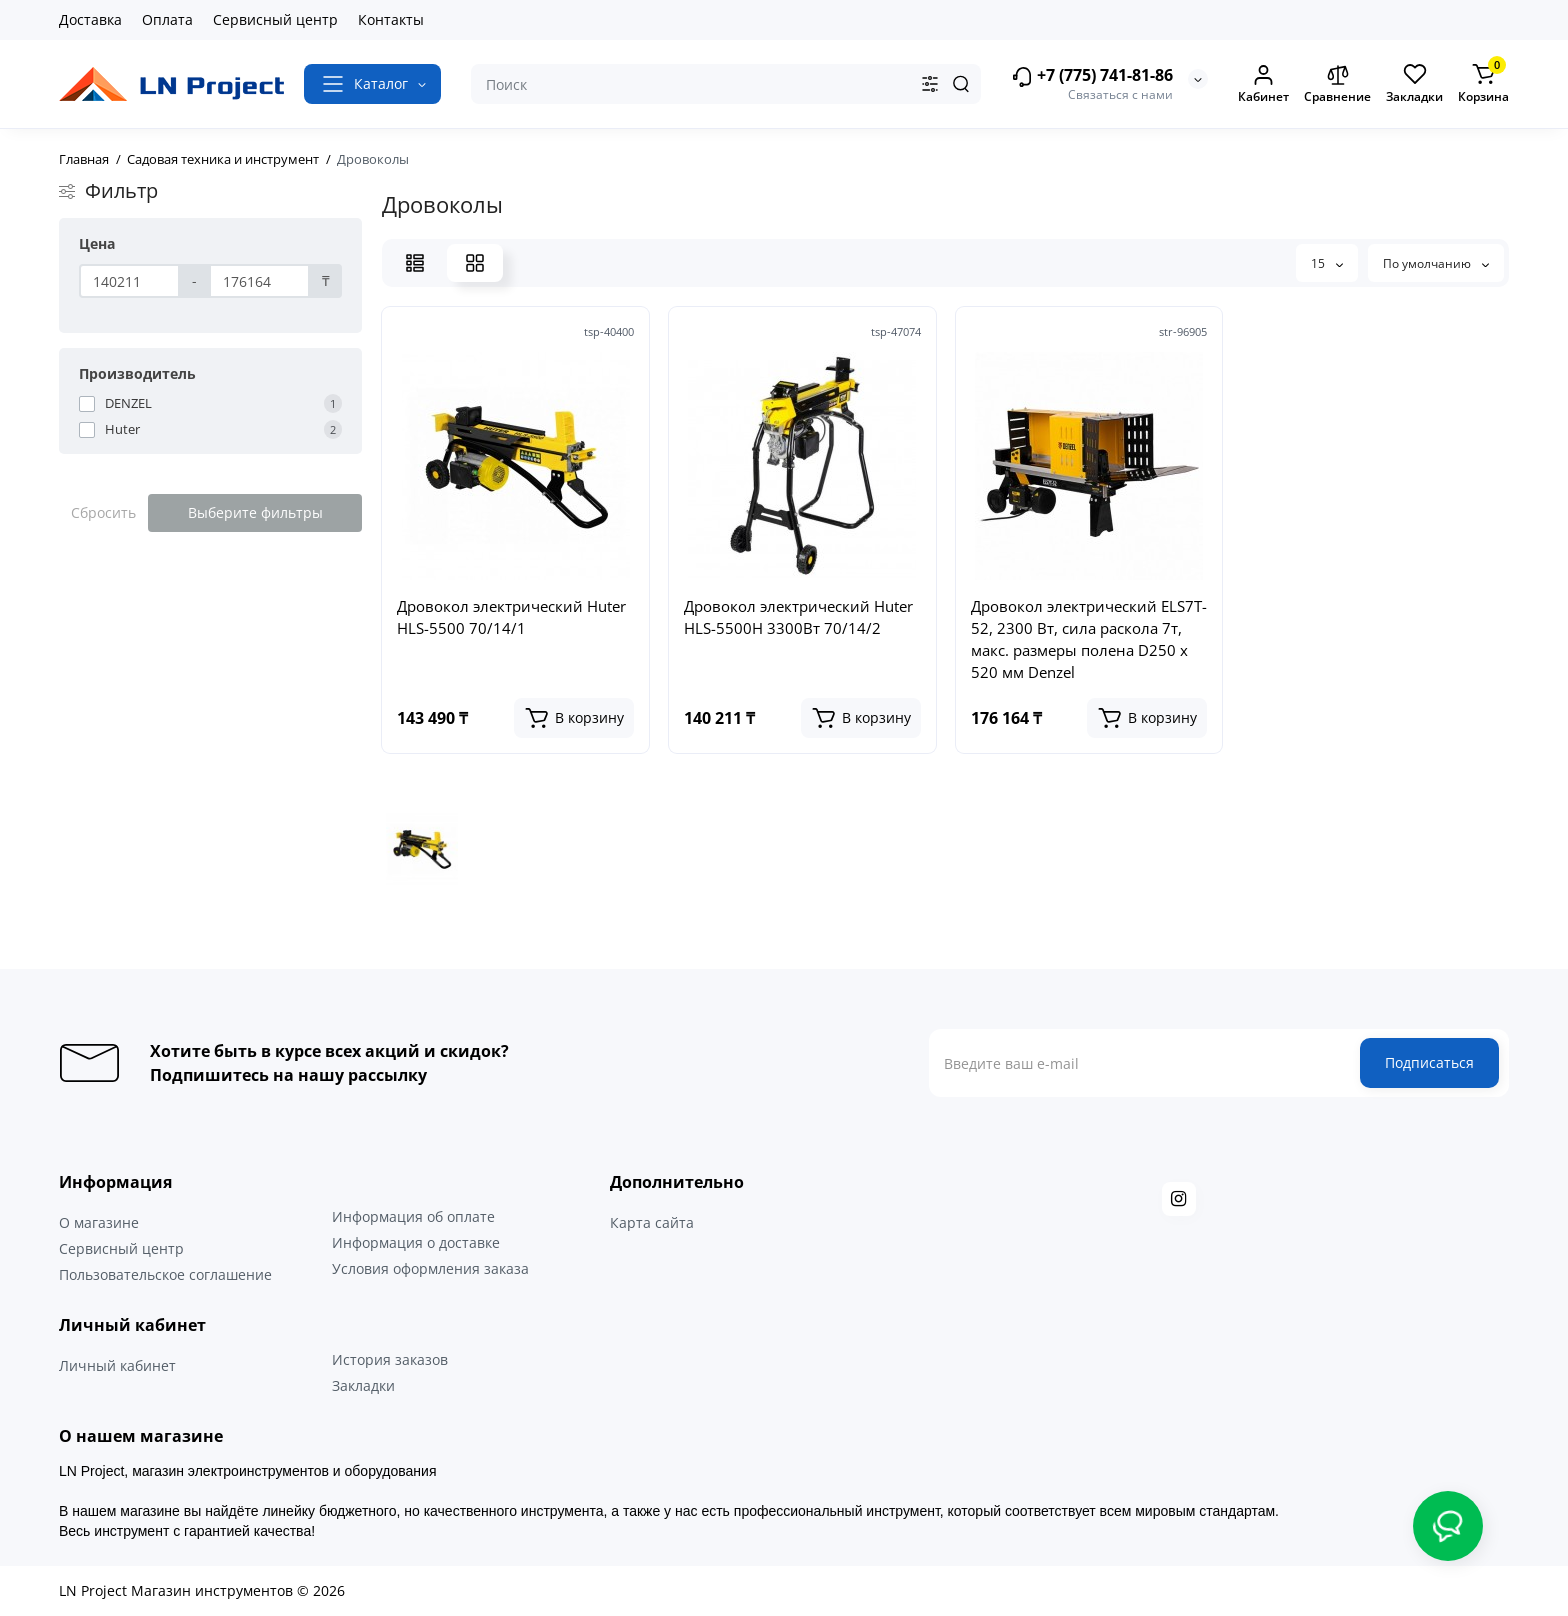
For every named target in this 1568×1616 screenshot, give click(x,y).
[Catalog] (372, 84)
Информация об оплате (413, 1216)
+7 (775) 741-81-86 (1092, 76)
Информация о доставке (416, 1242)
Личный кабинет (117, 1365)
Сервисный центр (275, 19)
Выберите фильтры (255, 512)
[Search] (961, 84)
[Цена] (129, 281)
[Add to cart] (574, 718)
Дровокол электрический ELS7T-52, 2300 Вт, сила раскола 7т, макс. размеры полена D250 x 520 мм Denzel (1089, 639)
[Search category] (930, 84)
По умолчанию (1436, 263)
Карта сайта (652, 1222)
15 (1327, 263)
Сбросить (103, 512)
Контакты (391, 19)
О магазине (99, 1222)
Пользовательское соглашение (165, 1274)
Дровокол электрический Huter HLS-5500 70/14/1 (511, 617)
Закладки (363, 1385)
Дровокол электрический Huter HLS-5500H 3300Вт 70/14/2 (798, 617)
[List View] (415, 263)
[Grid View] (475, 263)
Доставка (90, 19)
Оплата (167, 19)
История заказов (390, 1359)
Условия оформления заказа (430, 1268)
